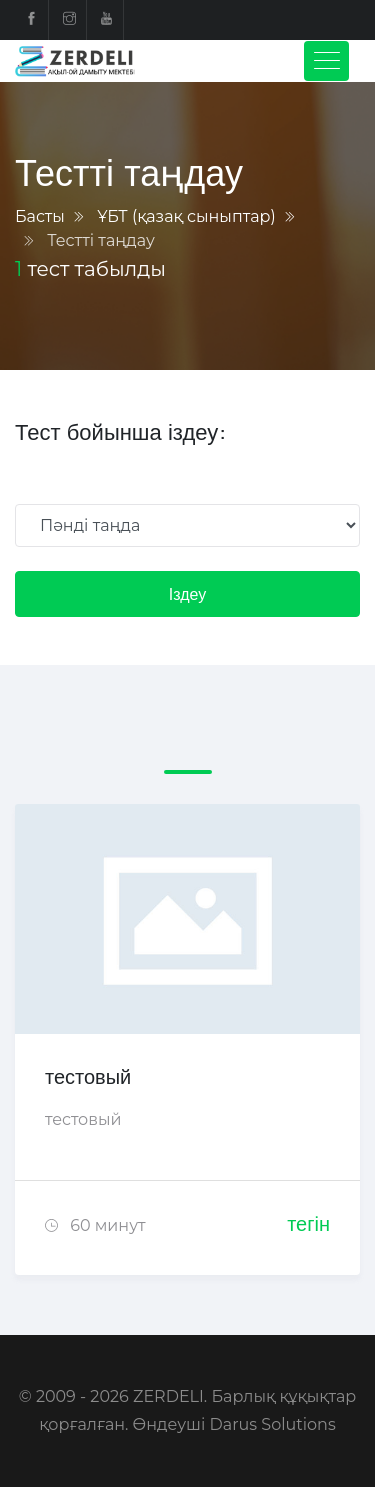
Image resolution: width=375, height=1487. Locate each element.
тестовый (88, 1076)
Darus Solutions (273, 1424)
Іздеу (187, 594)
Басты (40, 216)
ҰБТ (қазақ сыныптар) (186, 216)
